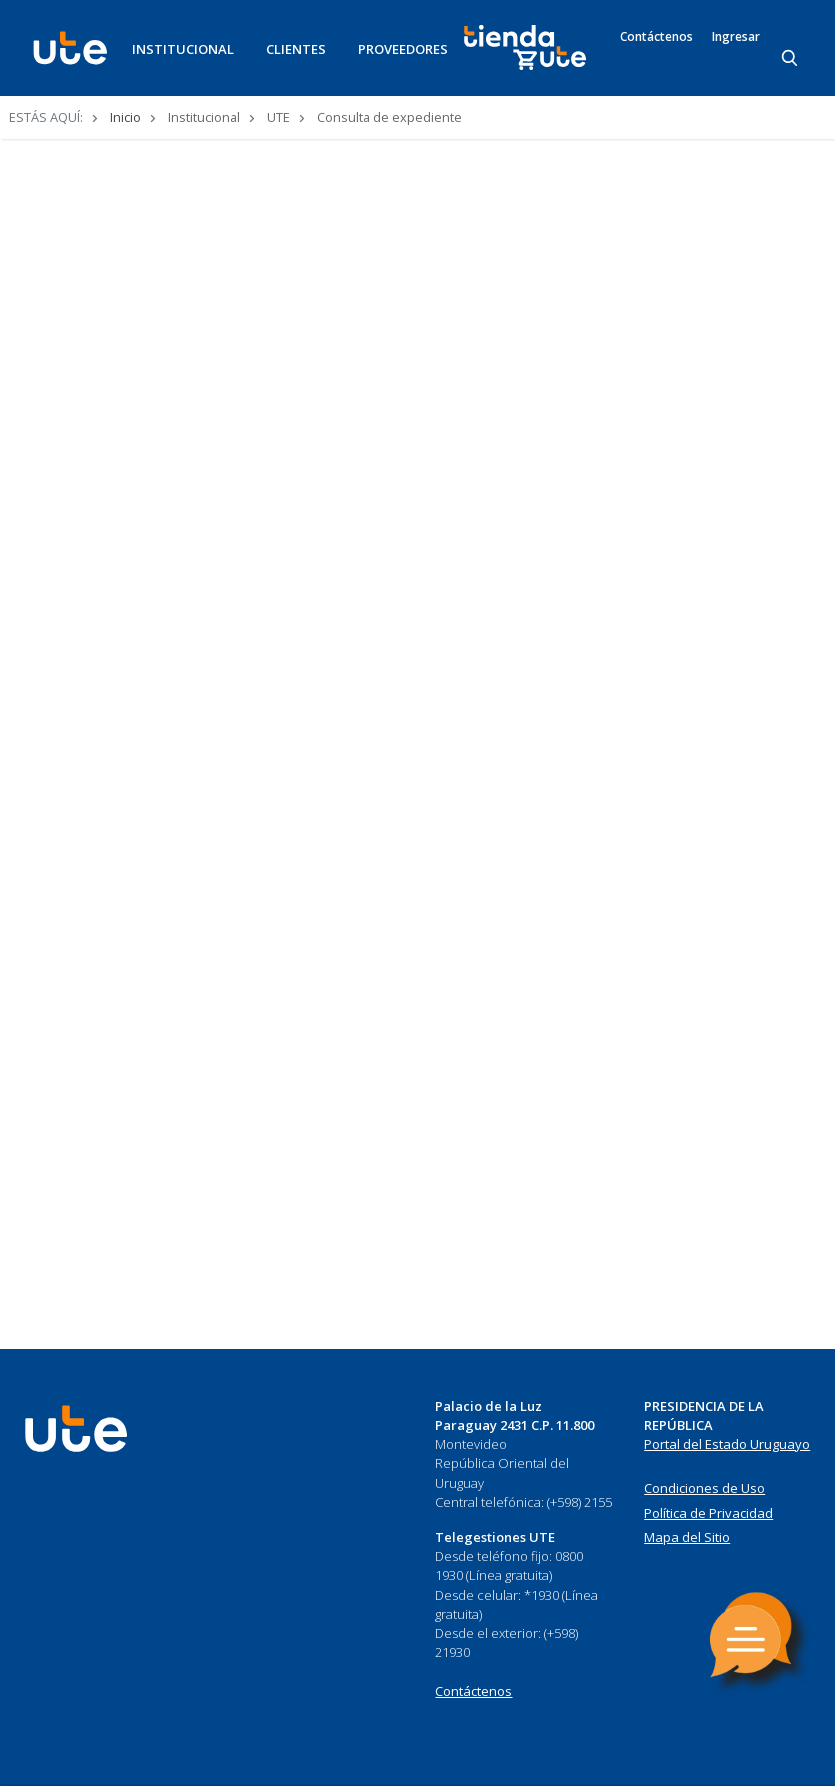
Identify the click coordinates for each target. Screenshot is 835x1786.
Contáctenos (656, 37)
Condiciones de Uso (704, 1488)
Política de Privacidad (708, 1513)
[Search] (791, 59)
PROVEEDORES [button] (403, 49)
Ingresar (736, 37)
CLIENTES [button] (296, 49)
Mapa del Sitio (687, 1537)
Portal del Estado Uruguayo (727, 1444)
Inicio (125, 117)
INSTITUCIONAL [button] (183, 49)
